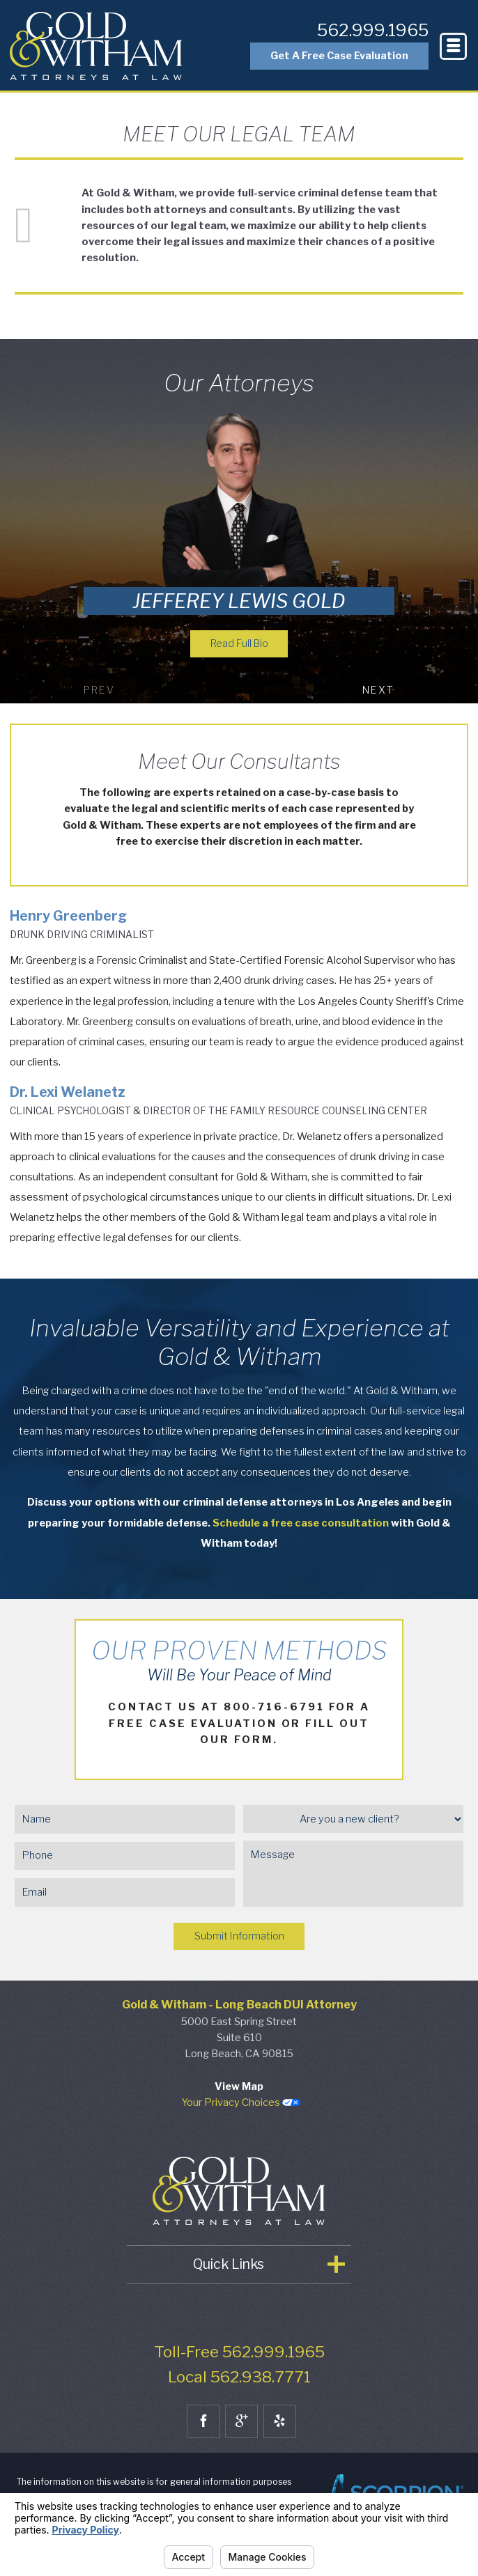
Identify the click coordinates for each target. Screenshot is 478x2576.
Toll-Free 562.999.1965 (239, 2353)
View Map (239, 2088)
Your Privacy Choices (241, 2104)
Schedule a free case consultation (301, 1524)
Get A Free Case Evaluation (333, 58)
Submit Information (239, 1937)
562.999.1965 (368, 34)
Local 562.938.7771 (239, 2378)
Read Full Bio (239, 644)
